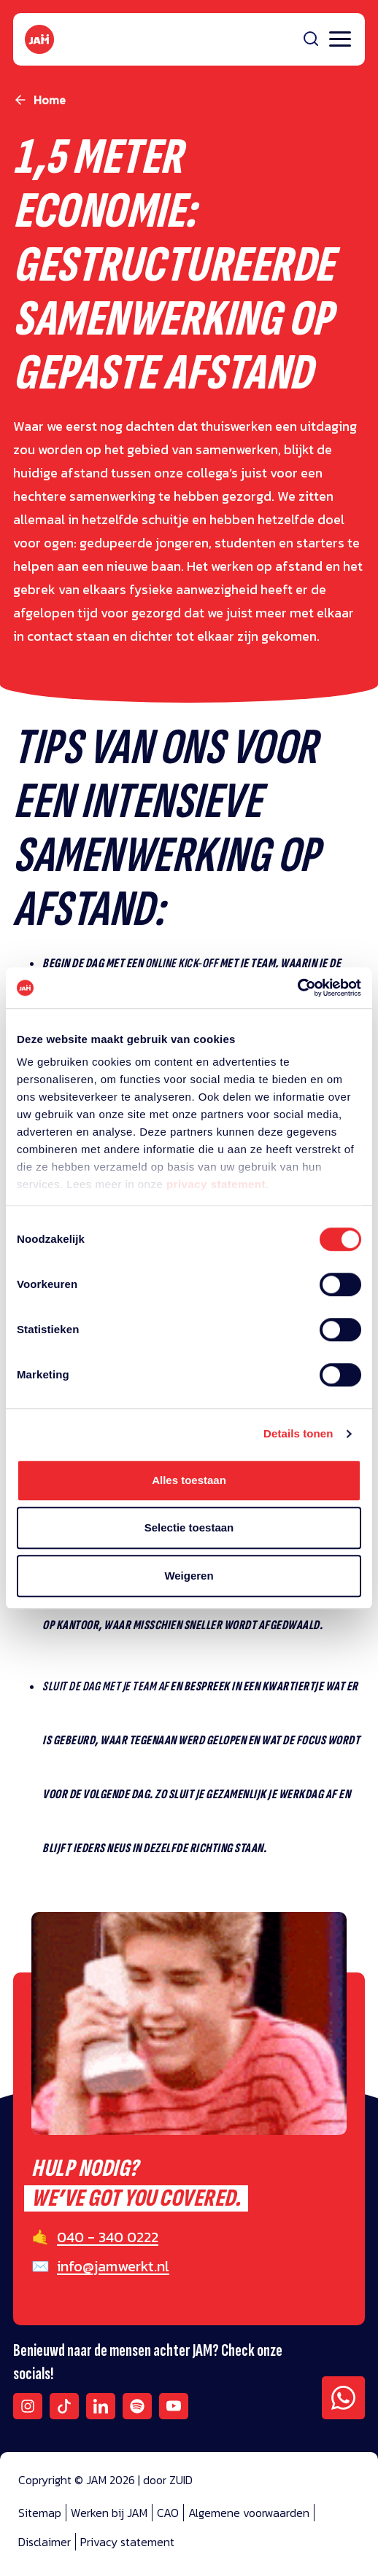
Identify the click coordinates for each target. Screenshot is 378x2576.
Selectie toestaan (189, 1527)
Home (50, 100)
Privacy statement (127, 2541)
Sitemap (39, 2512)
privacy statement (216, 1184)
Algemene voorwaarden (248, 2512)
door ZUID (168, 2480)
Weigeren (188, 1575)
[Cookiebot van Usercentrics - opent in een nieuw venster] (297, 987)
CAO (168, 2512)
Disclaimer (44, 2541)
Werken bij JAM (109, 2512)
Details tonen (298, 1433)
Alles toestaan (189, 1480)
